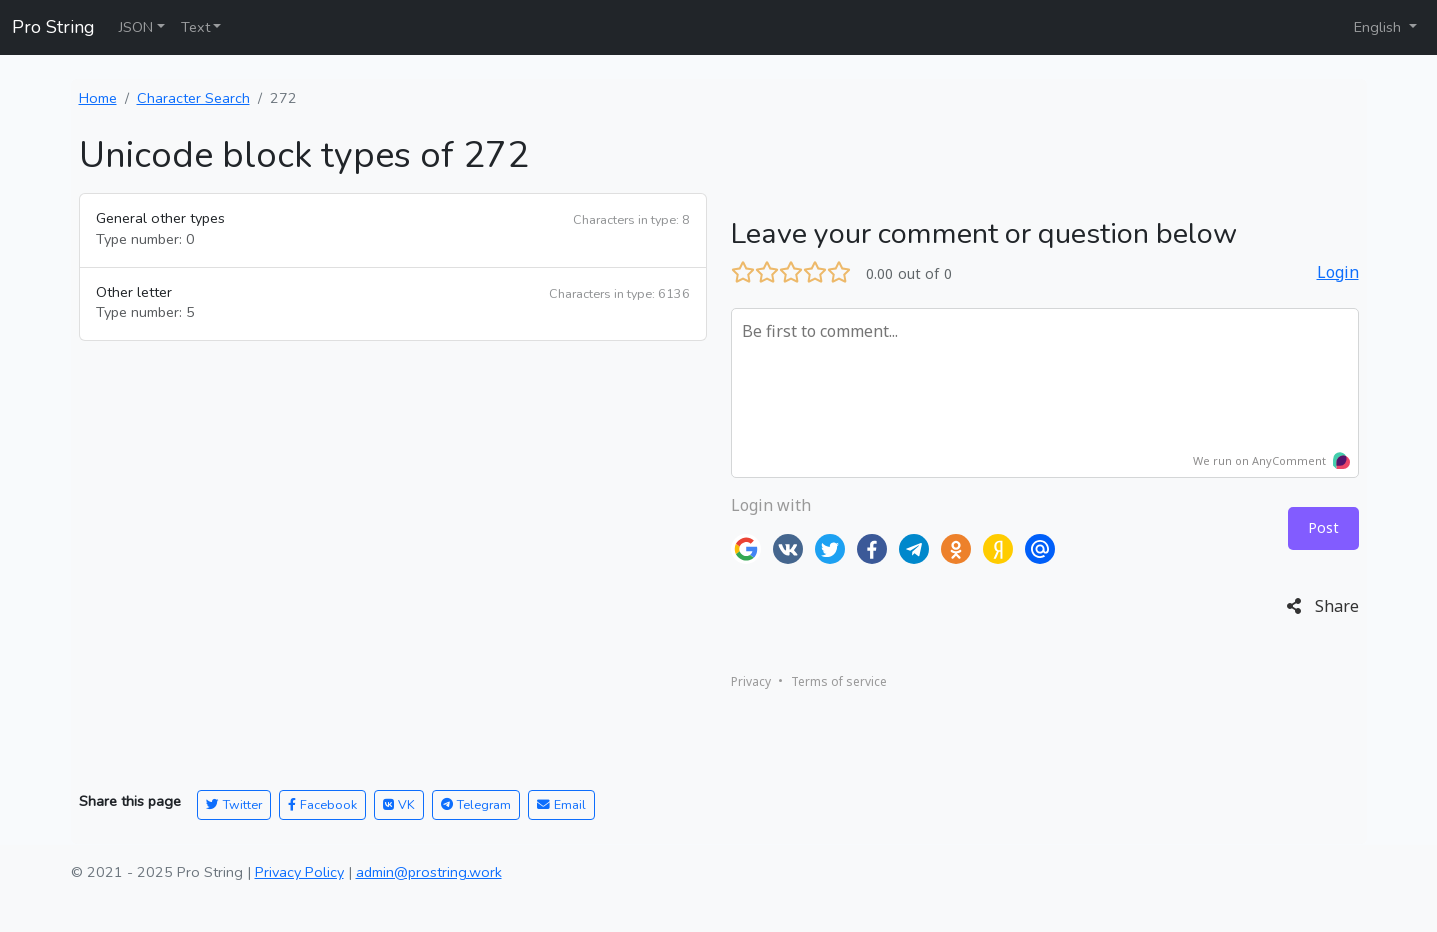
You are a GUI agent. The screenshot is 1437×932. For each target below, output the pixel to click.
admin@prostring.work (429, 872)
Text (195, 27)
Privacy (751, 681)
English (1379, 27)
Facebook (322, 804)
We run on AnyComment (1272, 461)
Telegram (476, 804)
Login (1338, 272)
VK (399, 804)
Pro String (53, 27)
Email (561, 804)
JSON (136, 27)
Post (1323, 527)
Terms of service (839, 681)
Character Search (193, 98)
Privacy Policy (299, 872)
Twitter (234, 804)
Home (98, 98)
